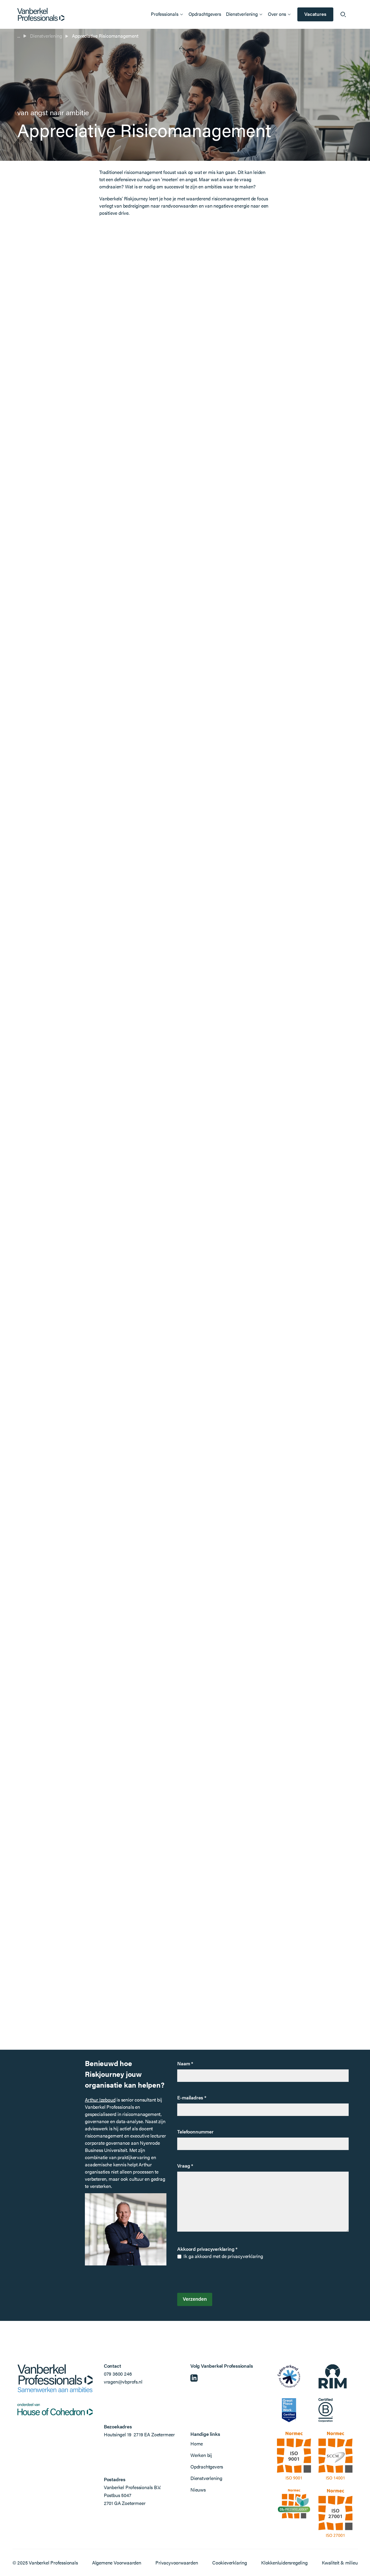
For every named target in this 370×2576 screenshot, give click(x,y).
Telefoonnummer (195, 2131)
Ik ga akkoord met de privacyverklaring (223, 2256)
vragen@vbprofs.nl (123, 2381)
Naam (185, 2063)
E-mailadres (191, 2097)
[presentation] (213, 2278)
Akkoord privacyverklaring (207, 2248)
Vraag (185, 2165)
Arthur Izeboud (100, 2099)
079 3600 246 (118, 2373)
